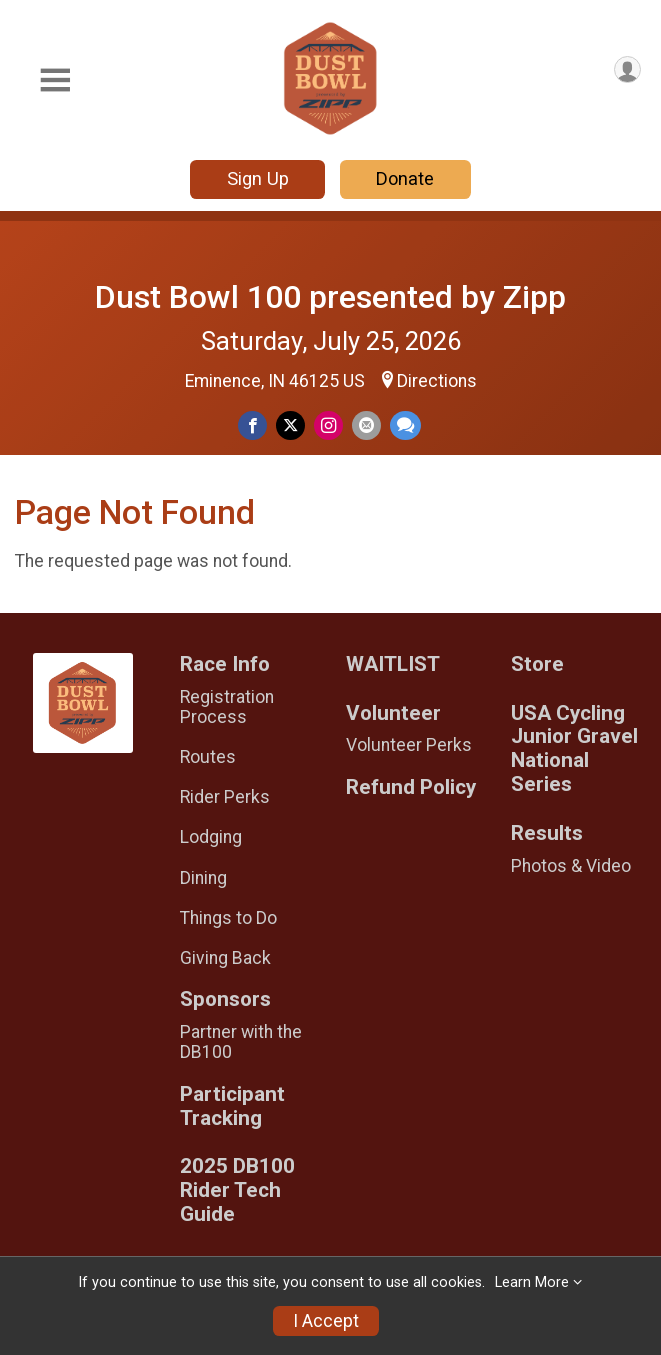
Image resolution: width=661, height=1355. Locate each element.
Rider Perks (225, 797)
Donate (405, 178)
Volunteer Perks (409, 745)
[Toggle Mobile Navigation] (55, 80)
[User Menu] (627, 69)
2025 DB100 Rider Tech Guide (237, 1190)
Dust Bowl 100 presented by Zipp (330, 297)
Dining (203, 878)
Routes (208, 757)
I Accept (326, 1321)
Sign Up (258, 178)
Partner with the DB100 (241, 1042)
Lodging (211, 837)
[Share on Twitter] (290, 425)
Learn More (532, 1282)
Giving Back (225, 958)
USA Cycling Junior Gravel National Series (574, 749)
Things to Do (228, 918)
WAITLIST (393, 664)
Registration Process (227, 707)
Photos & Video (571, 866)
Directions (437, 381)
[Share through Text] (405, 425)
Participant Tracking (232, 1106)
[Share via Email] (366, 425)
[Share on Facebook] (252, 425)
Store (537, 664)
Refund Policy (411, 787)
